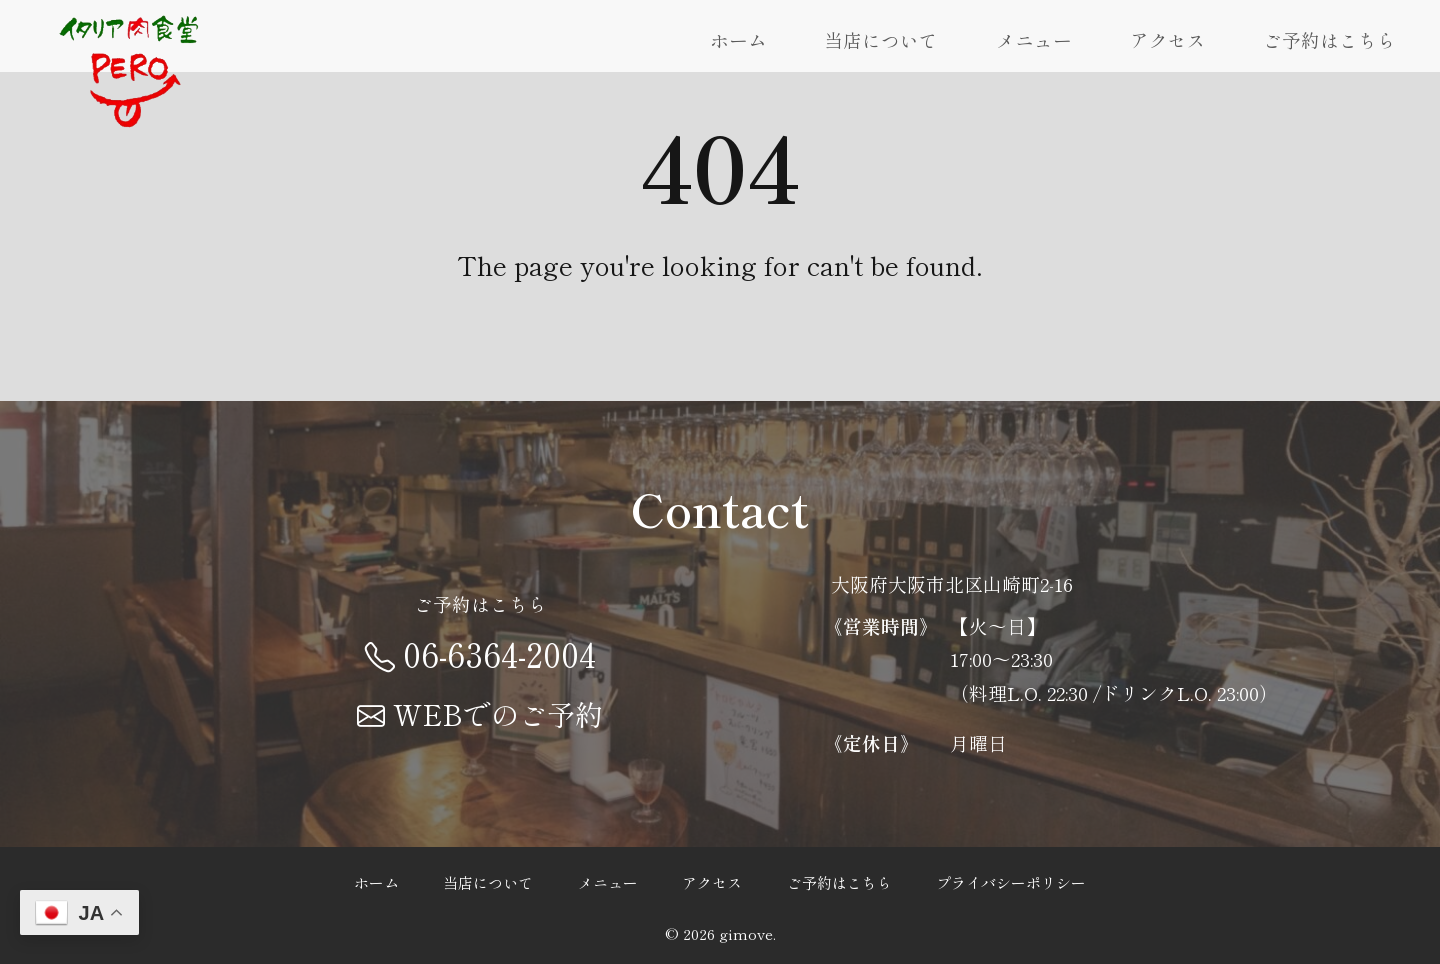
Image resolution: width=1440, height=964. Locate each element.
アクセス (1168, 39)
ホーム (738, 39)
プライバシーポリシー (1011, 881)
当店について (881, 39)
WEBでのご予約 (480, 713)
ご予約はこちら (1329, 39)
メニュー (1034, 39)
